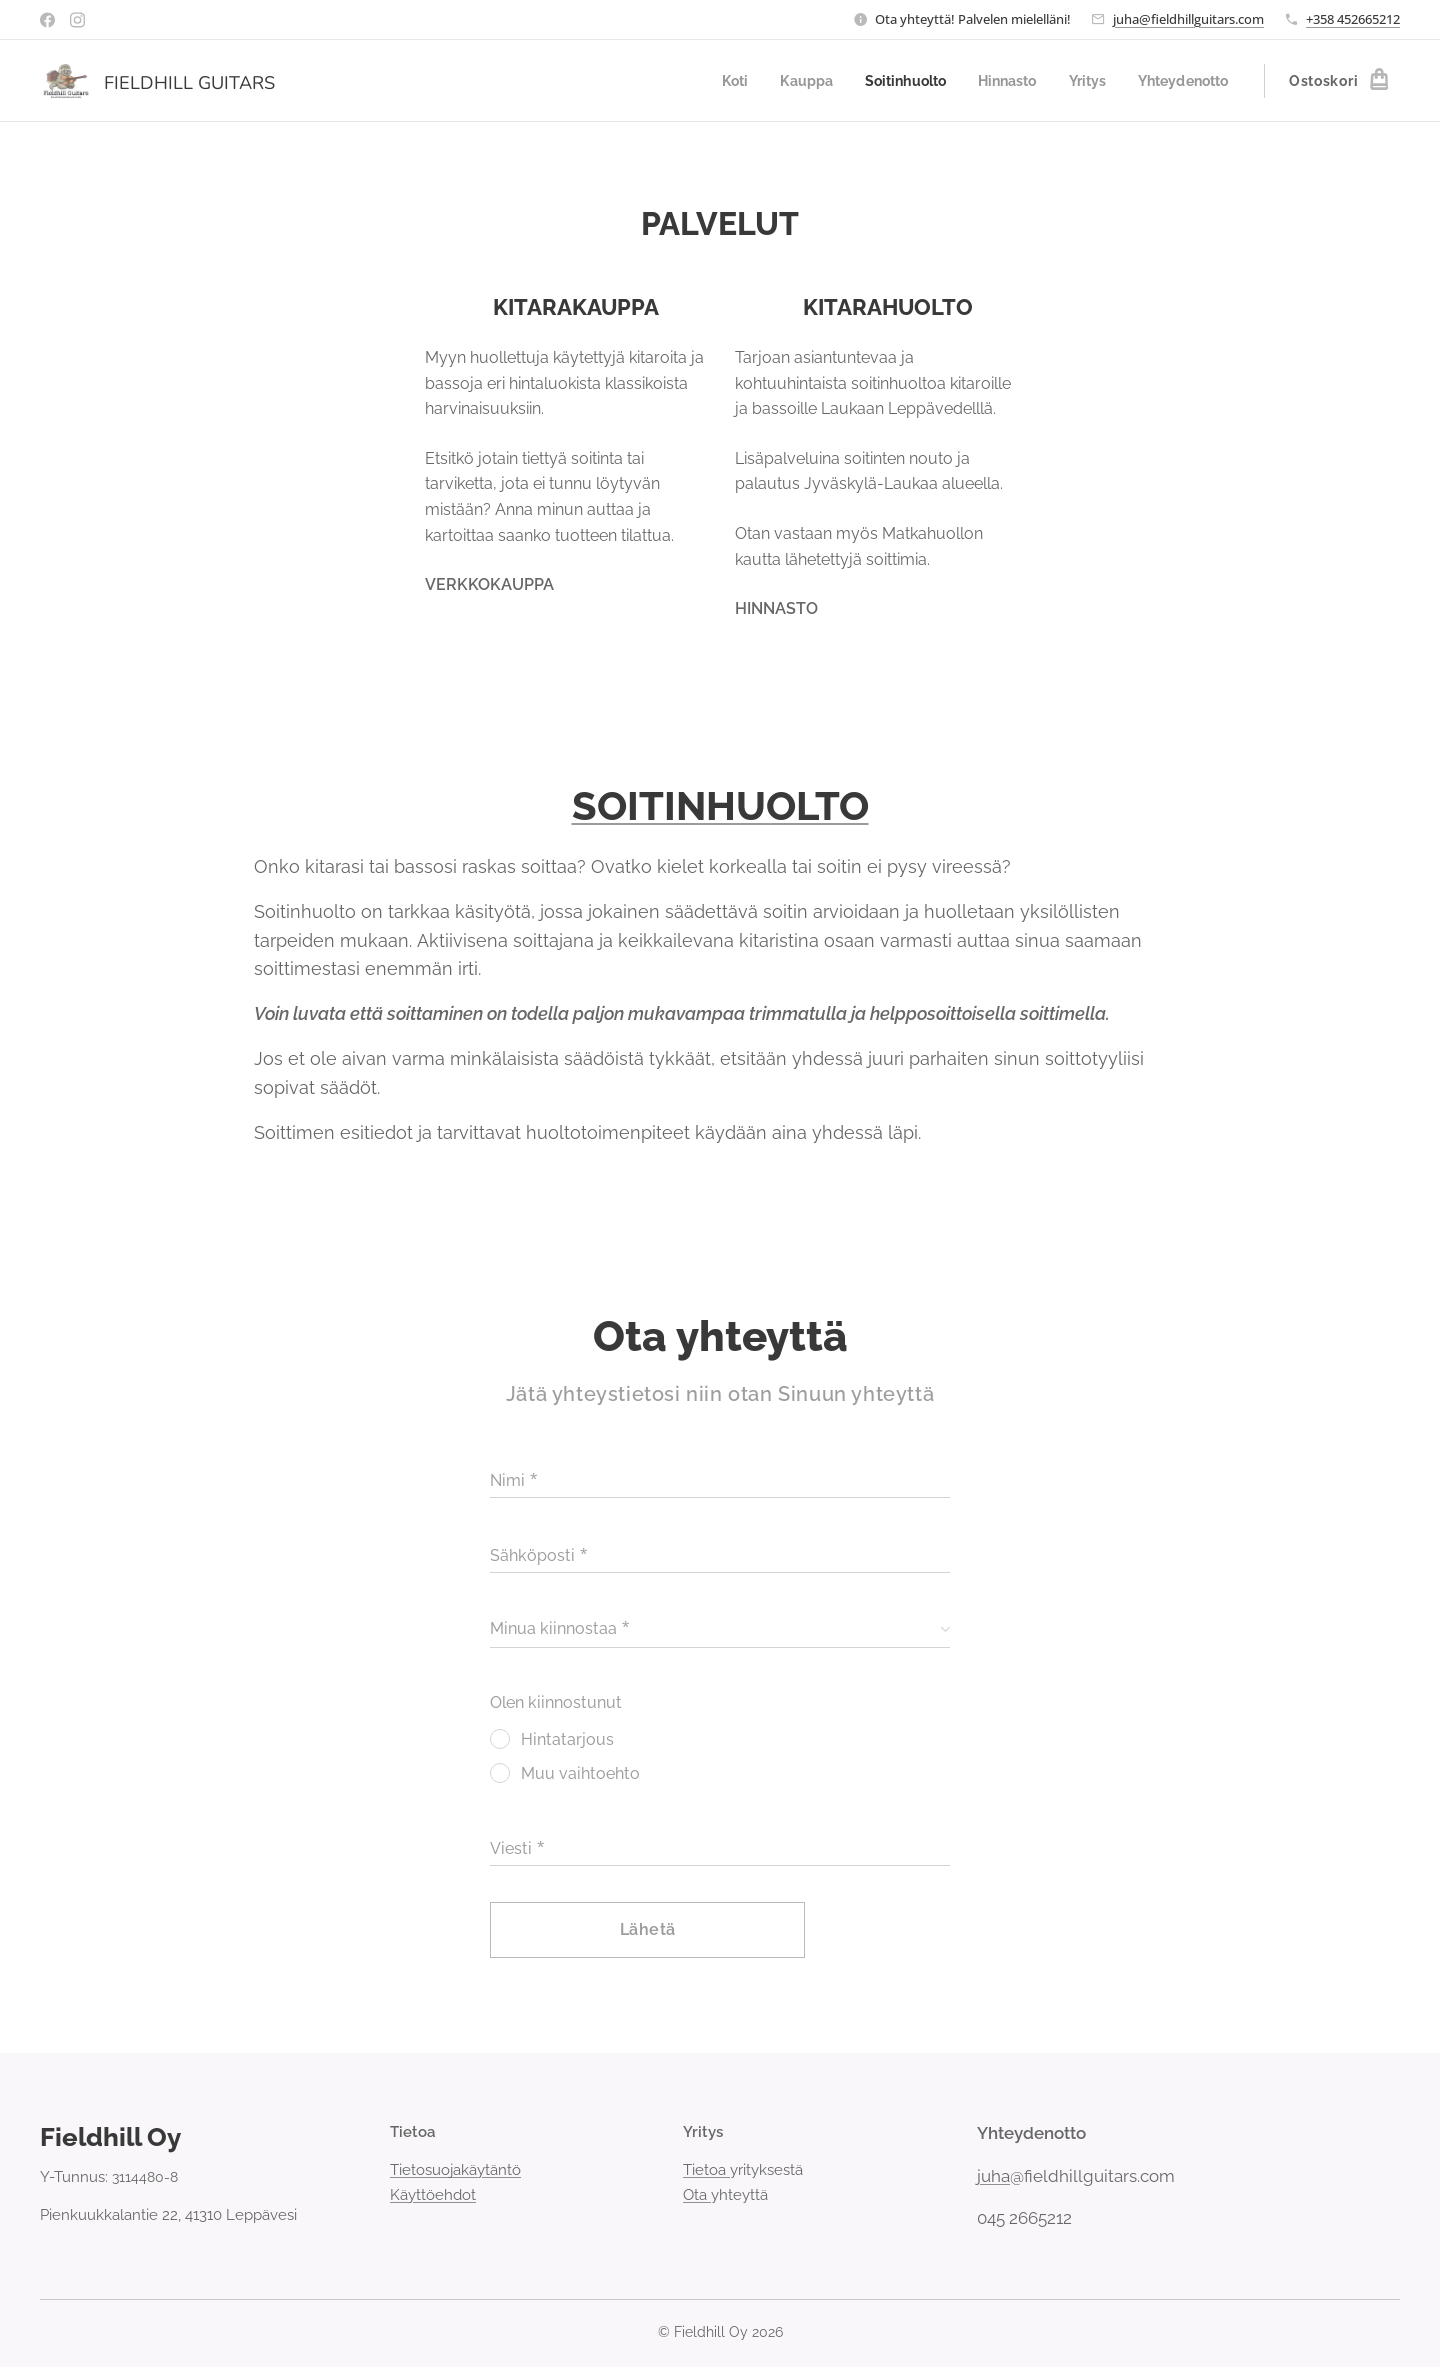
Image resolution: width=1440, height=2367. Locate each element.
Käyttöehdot (433, 2194)
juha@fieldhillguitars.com (1188, 19)
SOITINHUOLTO (720, 805)
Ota (697, 2194)
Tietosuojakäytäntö (455, 2170)
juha (993, 2175)
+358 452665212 (1353, 19)
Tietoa (706, 2170)
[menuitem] (712, 81)
